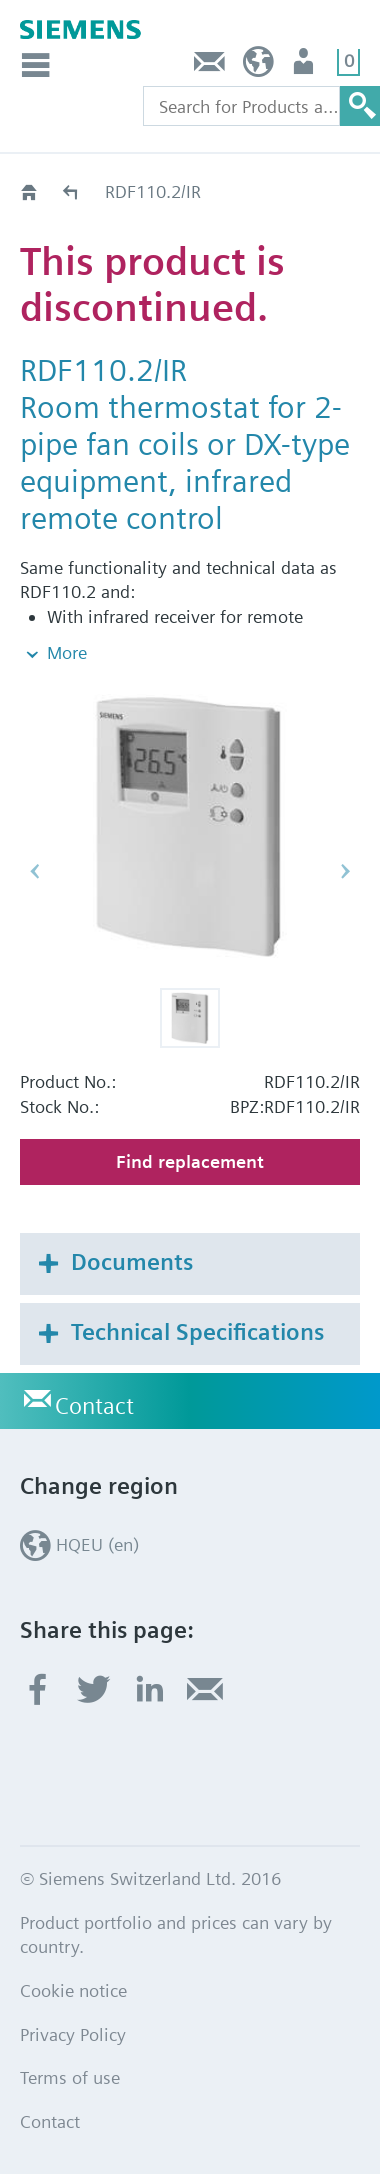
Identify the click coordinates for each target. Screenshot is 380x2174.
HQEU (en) (258, 66)
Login (305, 66)
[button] (190, 1018)
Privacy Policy (73, 2034)
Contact (210, 66)
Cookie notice (73, 1990)
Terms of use (70, 2077)
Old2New (71, 191)
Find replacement (190, 1161)
